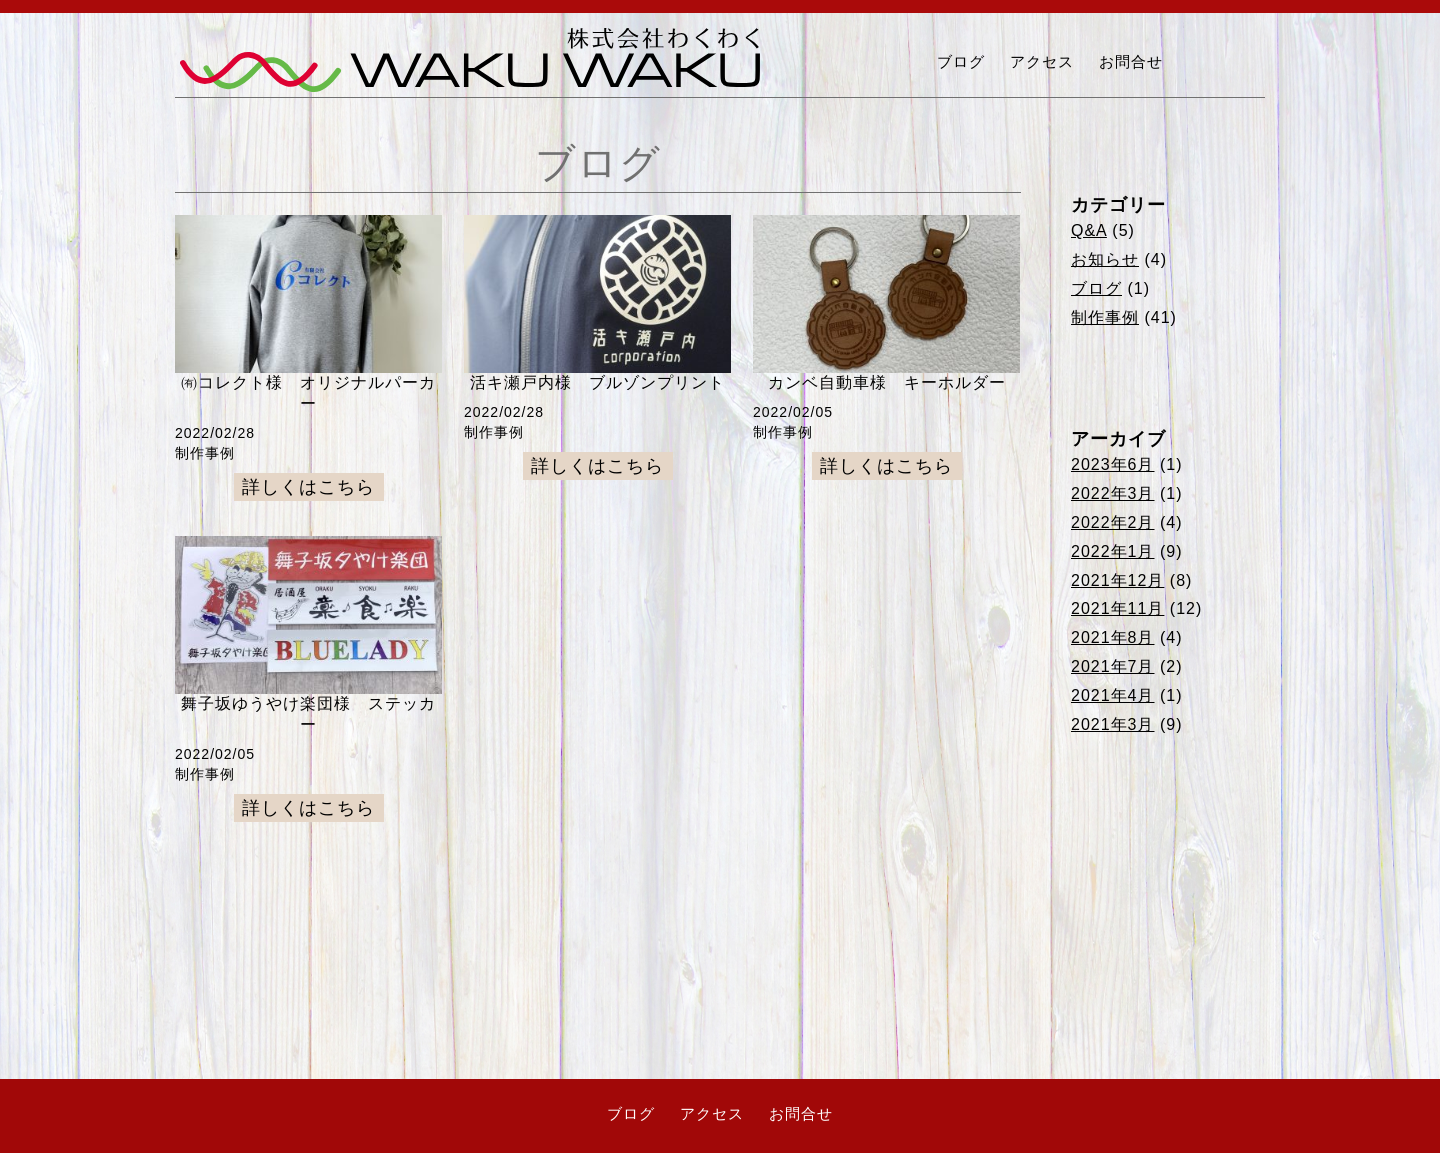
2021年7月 (1113, 666)
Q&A (1089, 230)
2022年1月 (1113, 551)
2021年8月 (1113, 637)
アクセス (1042, 61)
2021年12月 (1117, 580)
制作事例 (1105, 317)
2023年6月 (1113, 464)
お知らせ (1105, 259)
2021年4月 (1113, 695)
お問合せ (1131, 61)
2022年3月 (1113, 493)
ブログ (961, 61)
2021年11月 (1117, 608)
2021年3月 (1113, 724)
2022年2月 (1113, 522)
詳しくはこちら (308, 487)
